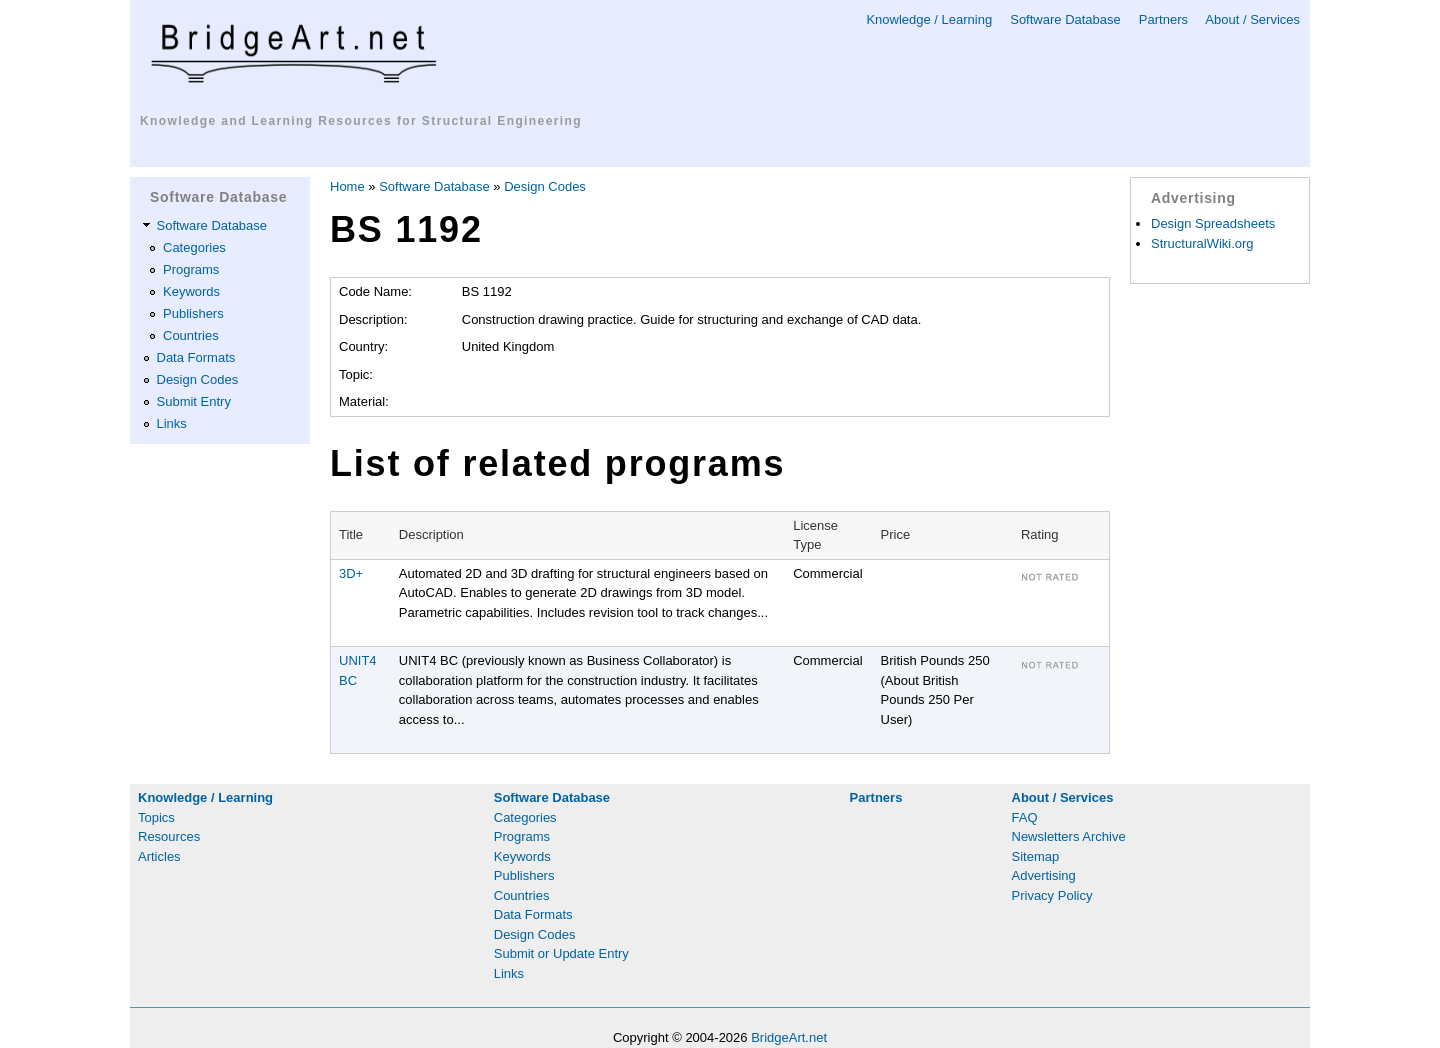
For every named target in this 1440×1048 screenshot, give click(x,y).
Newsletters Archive (1069, 836)
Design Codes (198, 379)
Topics (156, 817)
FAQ (1025, 817)
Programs (191, 269)
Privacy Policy (1052, 895)
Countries (191, 335)
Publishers (193, 313)
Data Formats (196, 357)
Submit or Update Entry (561, 953)
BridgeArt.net (789, 1037)
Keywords (191, 291)
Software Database (1065, 19)
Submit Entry (194, 401)
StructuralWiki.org (1202, 243)
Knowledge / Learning (929, 19)
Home (347, 186)
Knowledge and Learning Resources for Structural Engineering (361, 121)
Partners (1163, 19)
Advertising (1044, 875)
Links (172, 423)
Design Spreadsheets (1213, 223)
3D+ (351, 573)
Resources (169, 836)
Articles (159, 856)
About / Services (1252, 19)
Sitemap (1036, 856)
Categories (194, 247)
